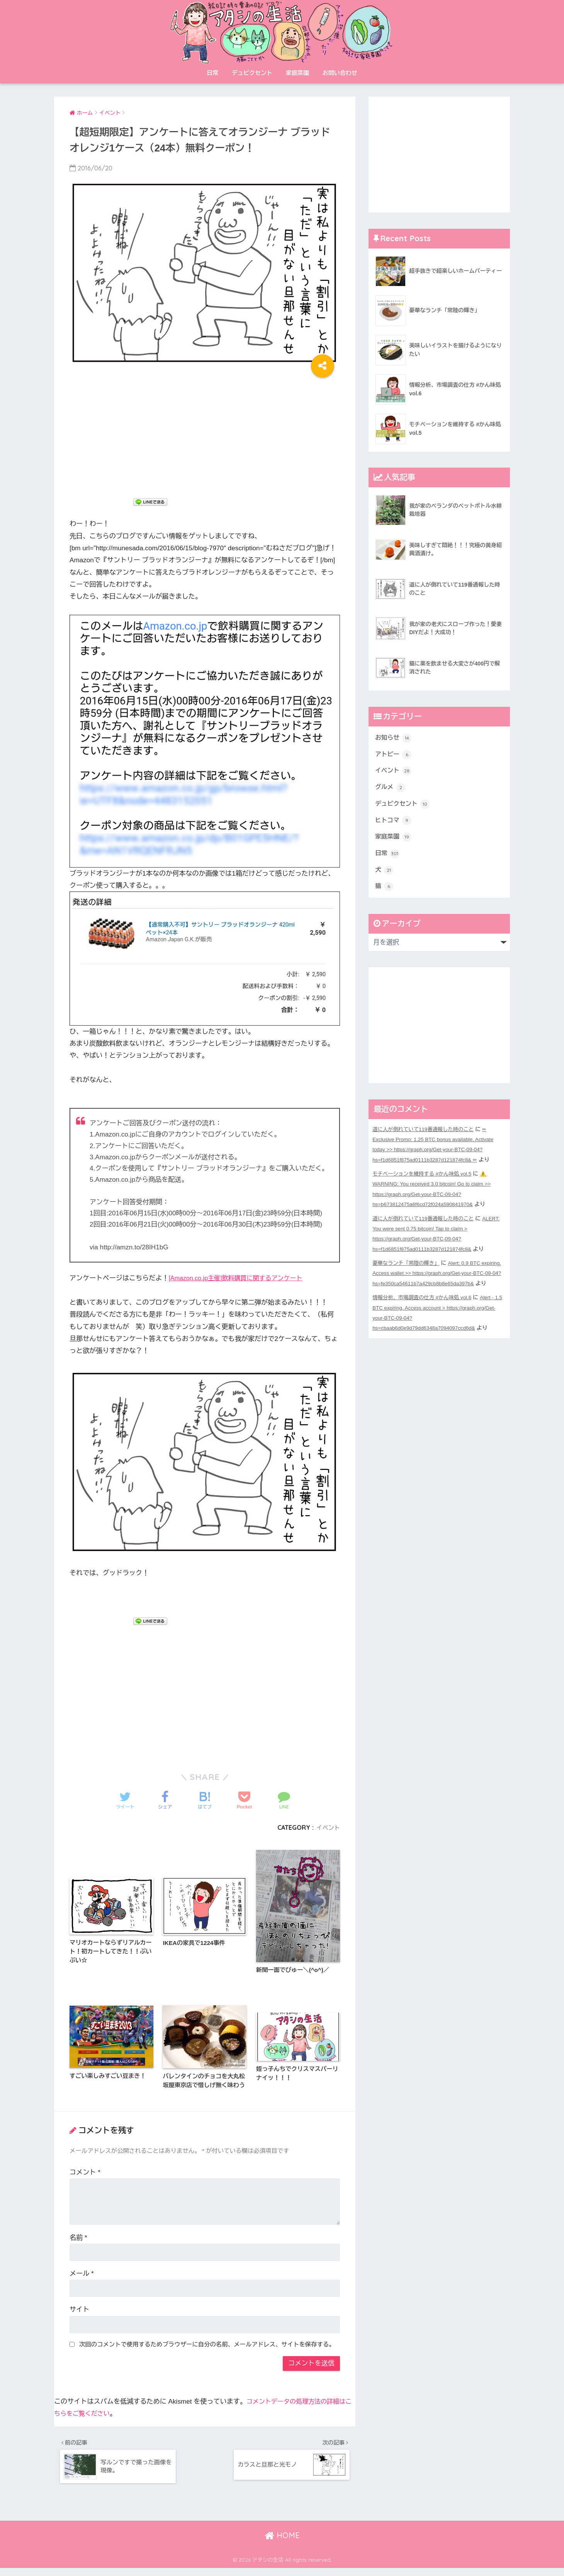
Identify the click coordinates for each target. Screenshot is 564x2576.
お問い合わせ (340, 73)
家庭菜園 (297, 73)
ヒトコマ (394, 824)
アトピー (394, 755)
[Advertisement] (205, 433)
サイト (79, 2313)
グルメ (391, 790)
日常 (212, 73)
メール (82, 2277)
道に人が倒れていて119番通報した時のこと (426, 1137)
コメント (85, 2176)
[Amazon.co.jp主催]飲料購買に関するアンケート (240, 1278)
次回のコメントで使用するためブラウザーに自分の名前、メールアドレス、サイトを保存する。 (207, 2348)
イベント (327, 1827)
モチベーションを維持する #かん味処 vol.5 (425, 1181)
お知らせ (394, 738)
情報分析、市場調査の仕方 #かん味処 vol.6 (425, 1313)
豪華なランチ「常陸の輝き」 (408, 1269)
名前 (78, 2241)
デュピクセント (252, 73)
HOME (282, 2543)
